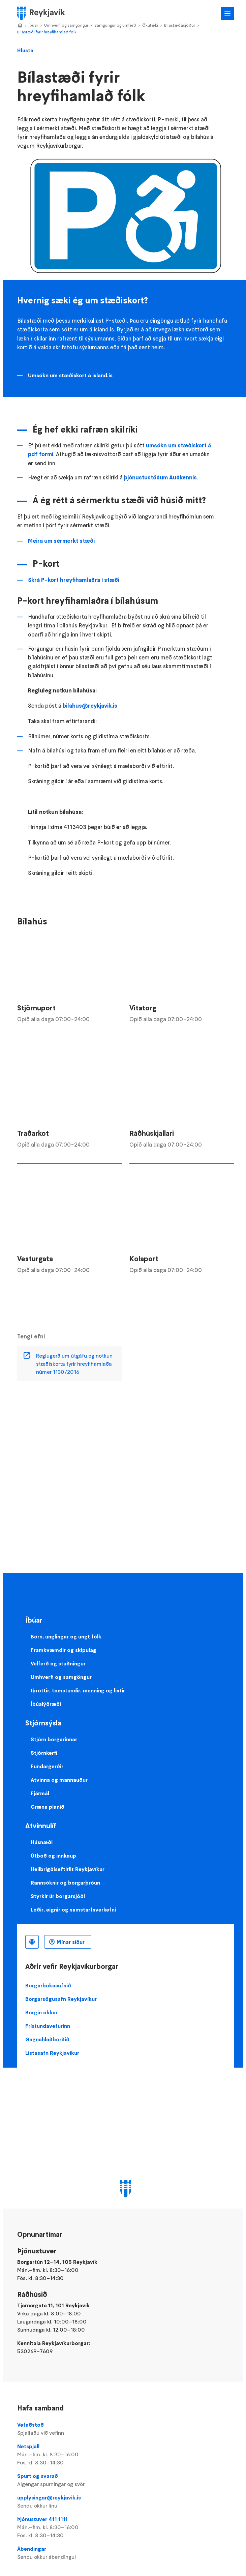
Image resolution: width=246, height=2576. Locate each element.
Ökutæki (150, 25)
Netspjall (125, 2454)
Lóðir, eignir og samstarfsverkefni (73, 1909)
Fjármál (40, 1793)
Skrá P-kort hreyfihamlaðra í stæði (73, 580)
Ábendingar (125, 2553)
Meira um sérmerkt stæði (61, 540)
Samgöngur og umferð (115, 25)
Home (20, 26)
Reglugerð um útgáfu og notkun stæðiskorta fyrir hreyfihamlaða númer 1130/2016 (74, 1363)
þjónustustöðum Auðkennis (160, 477)
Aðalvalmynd (227, 13)
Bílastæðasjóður (179, 25)
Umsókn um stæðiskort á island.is (70, 375)
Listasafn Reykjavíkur (52, 2052)
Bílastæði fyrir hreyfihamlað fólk (46, 31)
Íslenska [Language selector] (32, 1942)
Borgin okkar (41, 2012)
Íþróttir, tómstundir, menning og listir (78, 1690)
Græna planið (47, 1806)
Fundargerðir (47, 1766)
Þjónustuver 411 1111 (125, 2527)
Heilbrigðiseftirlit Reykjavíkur (67, 1869)
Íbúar (33, 25)
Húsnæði (42, 1842)
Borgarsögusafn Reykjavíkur (61, 1998)
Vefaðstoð (125, 2429)
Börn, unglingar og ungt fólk (66, 1636)
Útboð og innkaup (53, 1855)
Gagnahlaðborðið (47, 2039)
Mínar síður (71, 1941)
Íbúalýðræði (46, 1703)
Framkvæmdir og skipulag (63, 1650)
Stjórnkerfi (44, 1752)
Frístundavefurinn (47, 2025)
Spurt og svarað (125, 2480)
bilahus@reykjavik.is (90, 705)
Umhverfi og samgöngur (66, 25)
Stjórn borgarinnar (54, 1739)
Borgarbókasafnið (48, 1985)
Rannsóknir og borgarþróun (65, 1882)
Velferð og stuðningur (58, 1663)
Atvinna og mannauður (59, 1779)
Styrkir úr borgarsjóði (58, 1896)
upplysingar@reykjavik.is (125, 2502)
